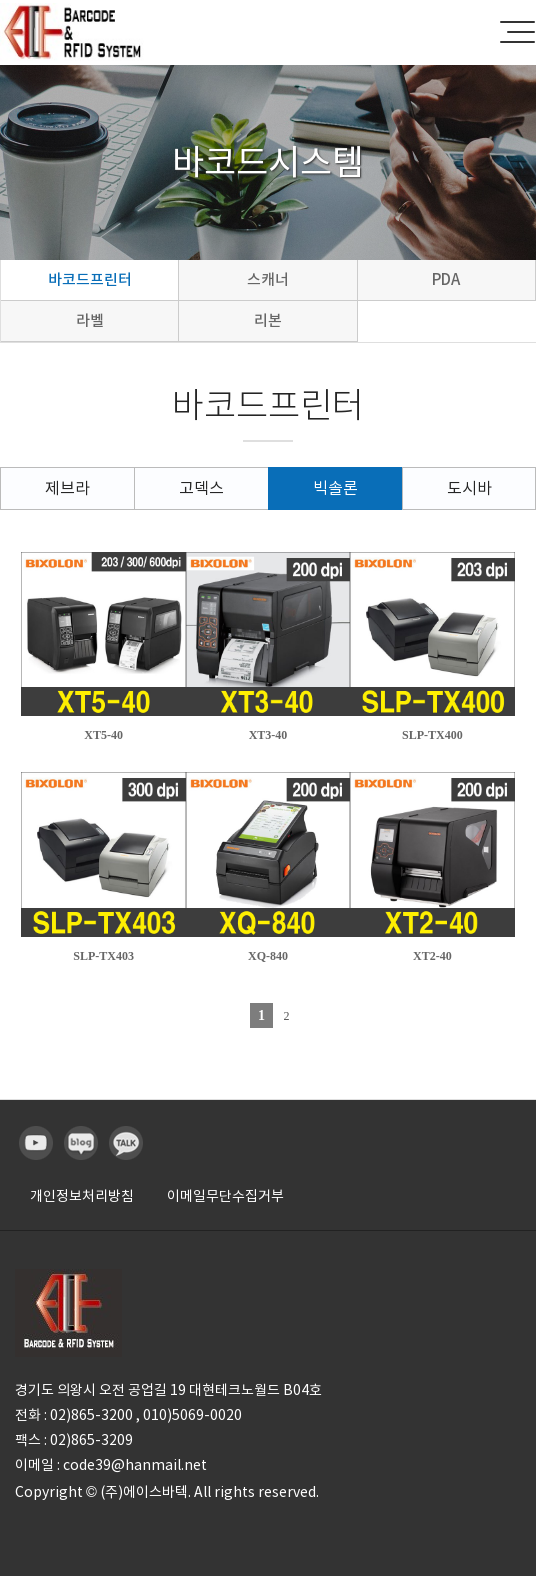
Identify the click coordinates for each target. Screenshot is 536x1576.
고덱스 (201, 488)
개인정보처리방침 (82, 1196)
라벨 (90, 320)
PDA (446, 279)
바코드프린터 (90, 279)
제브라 (67, 488)
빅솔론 (335, 488)
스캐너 (268, 279)
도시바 (469, 488)
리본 (268, 320)
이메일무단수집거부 (225, 1196)
